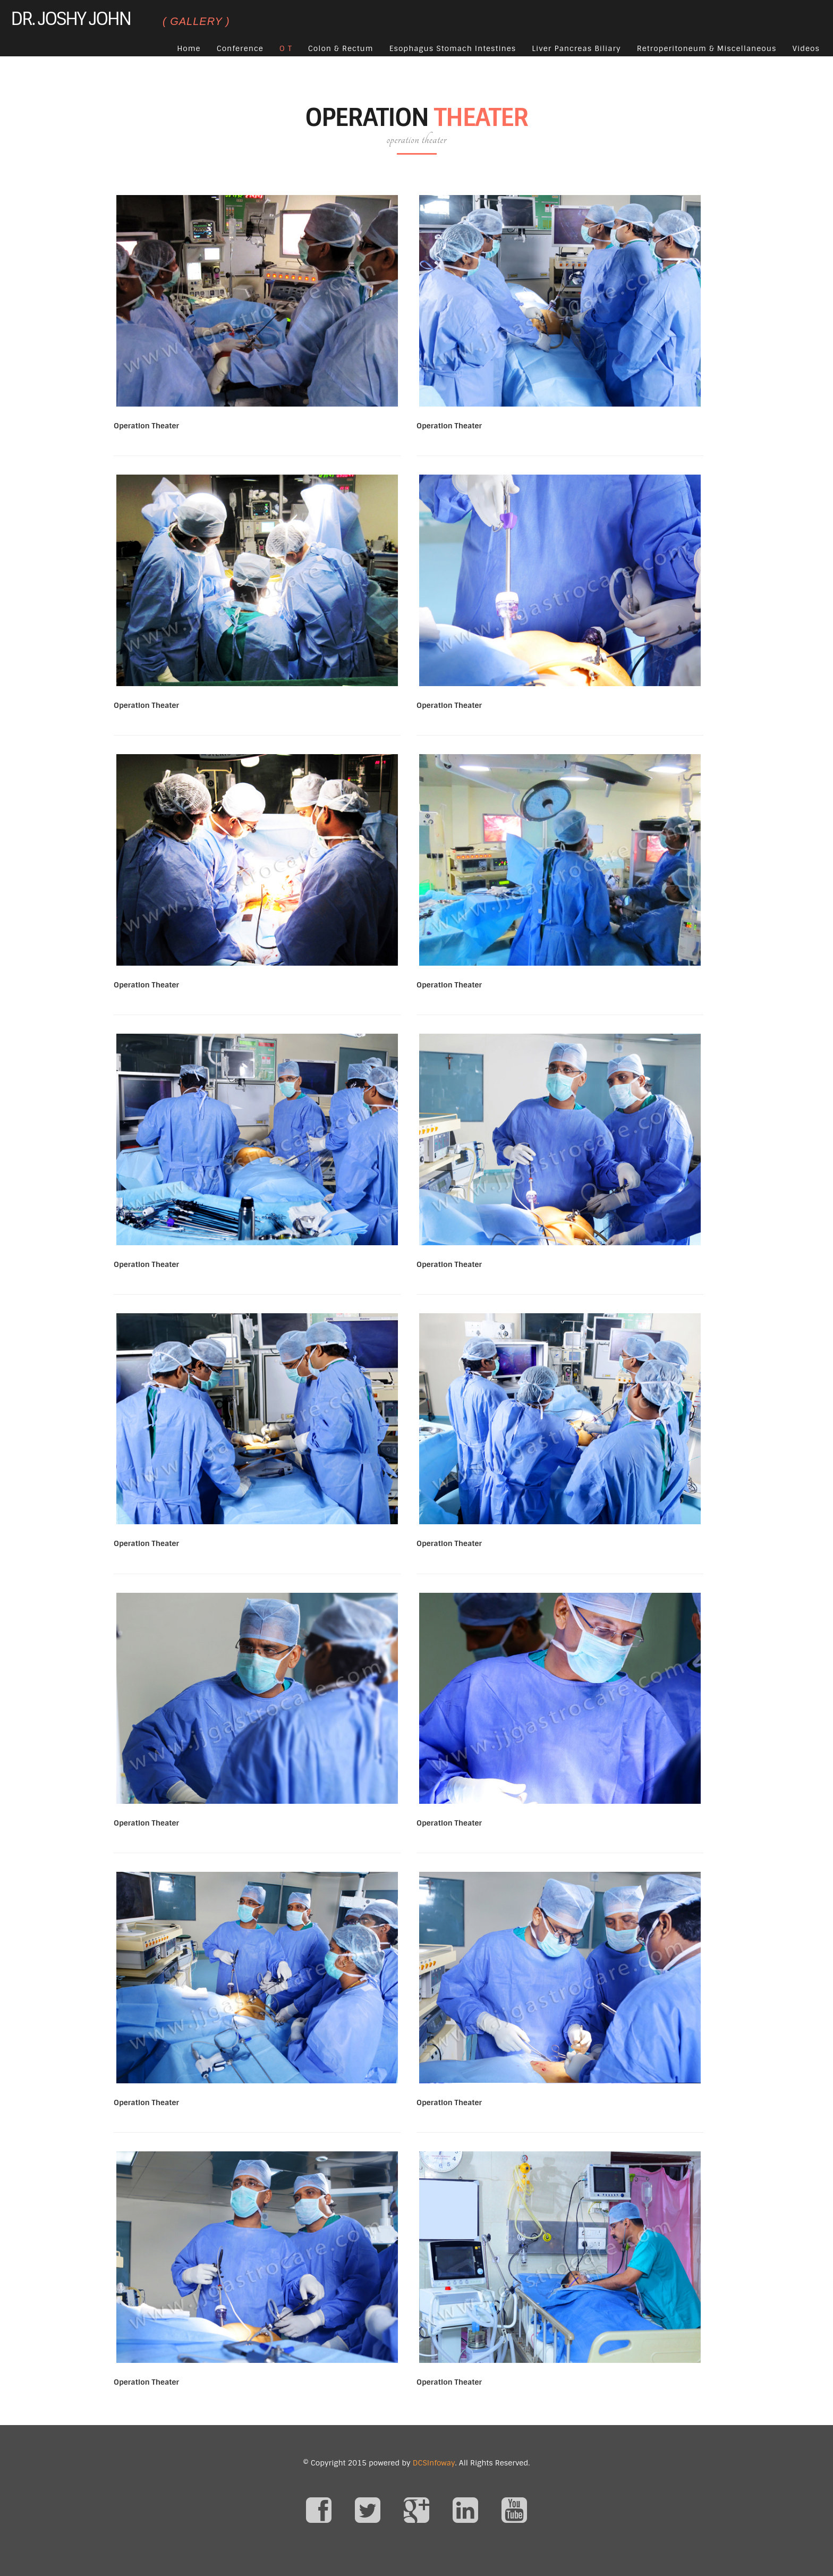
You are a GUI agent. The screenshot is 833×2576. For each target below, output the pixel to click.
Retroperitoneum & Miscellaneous (707, 48)
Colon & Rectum (340, 48)
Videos (806, 48)
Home (189, 48)
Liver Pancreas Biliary (576, 48)
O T (285, 48)
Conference (240, 48)
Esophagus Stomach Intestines (452, 48)
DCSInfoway (434, 2463)
